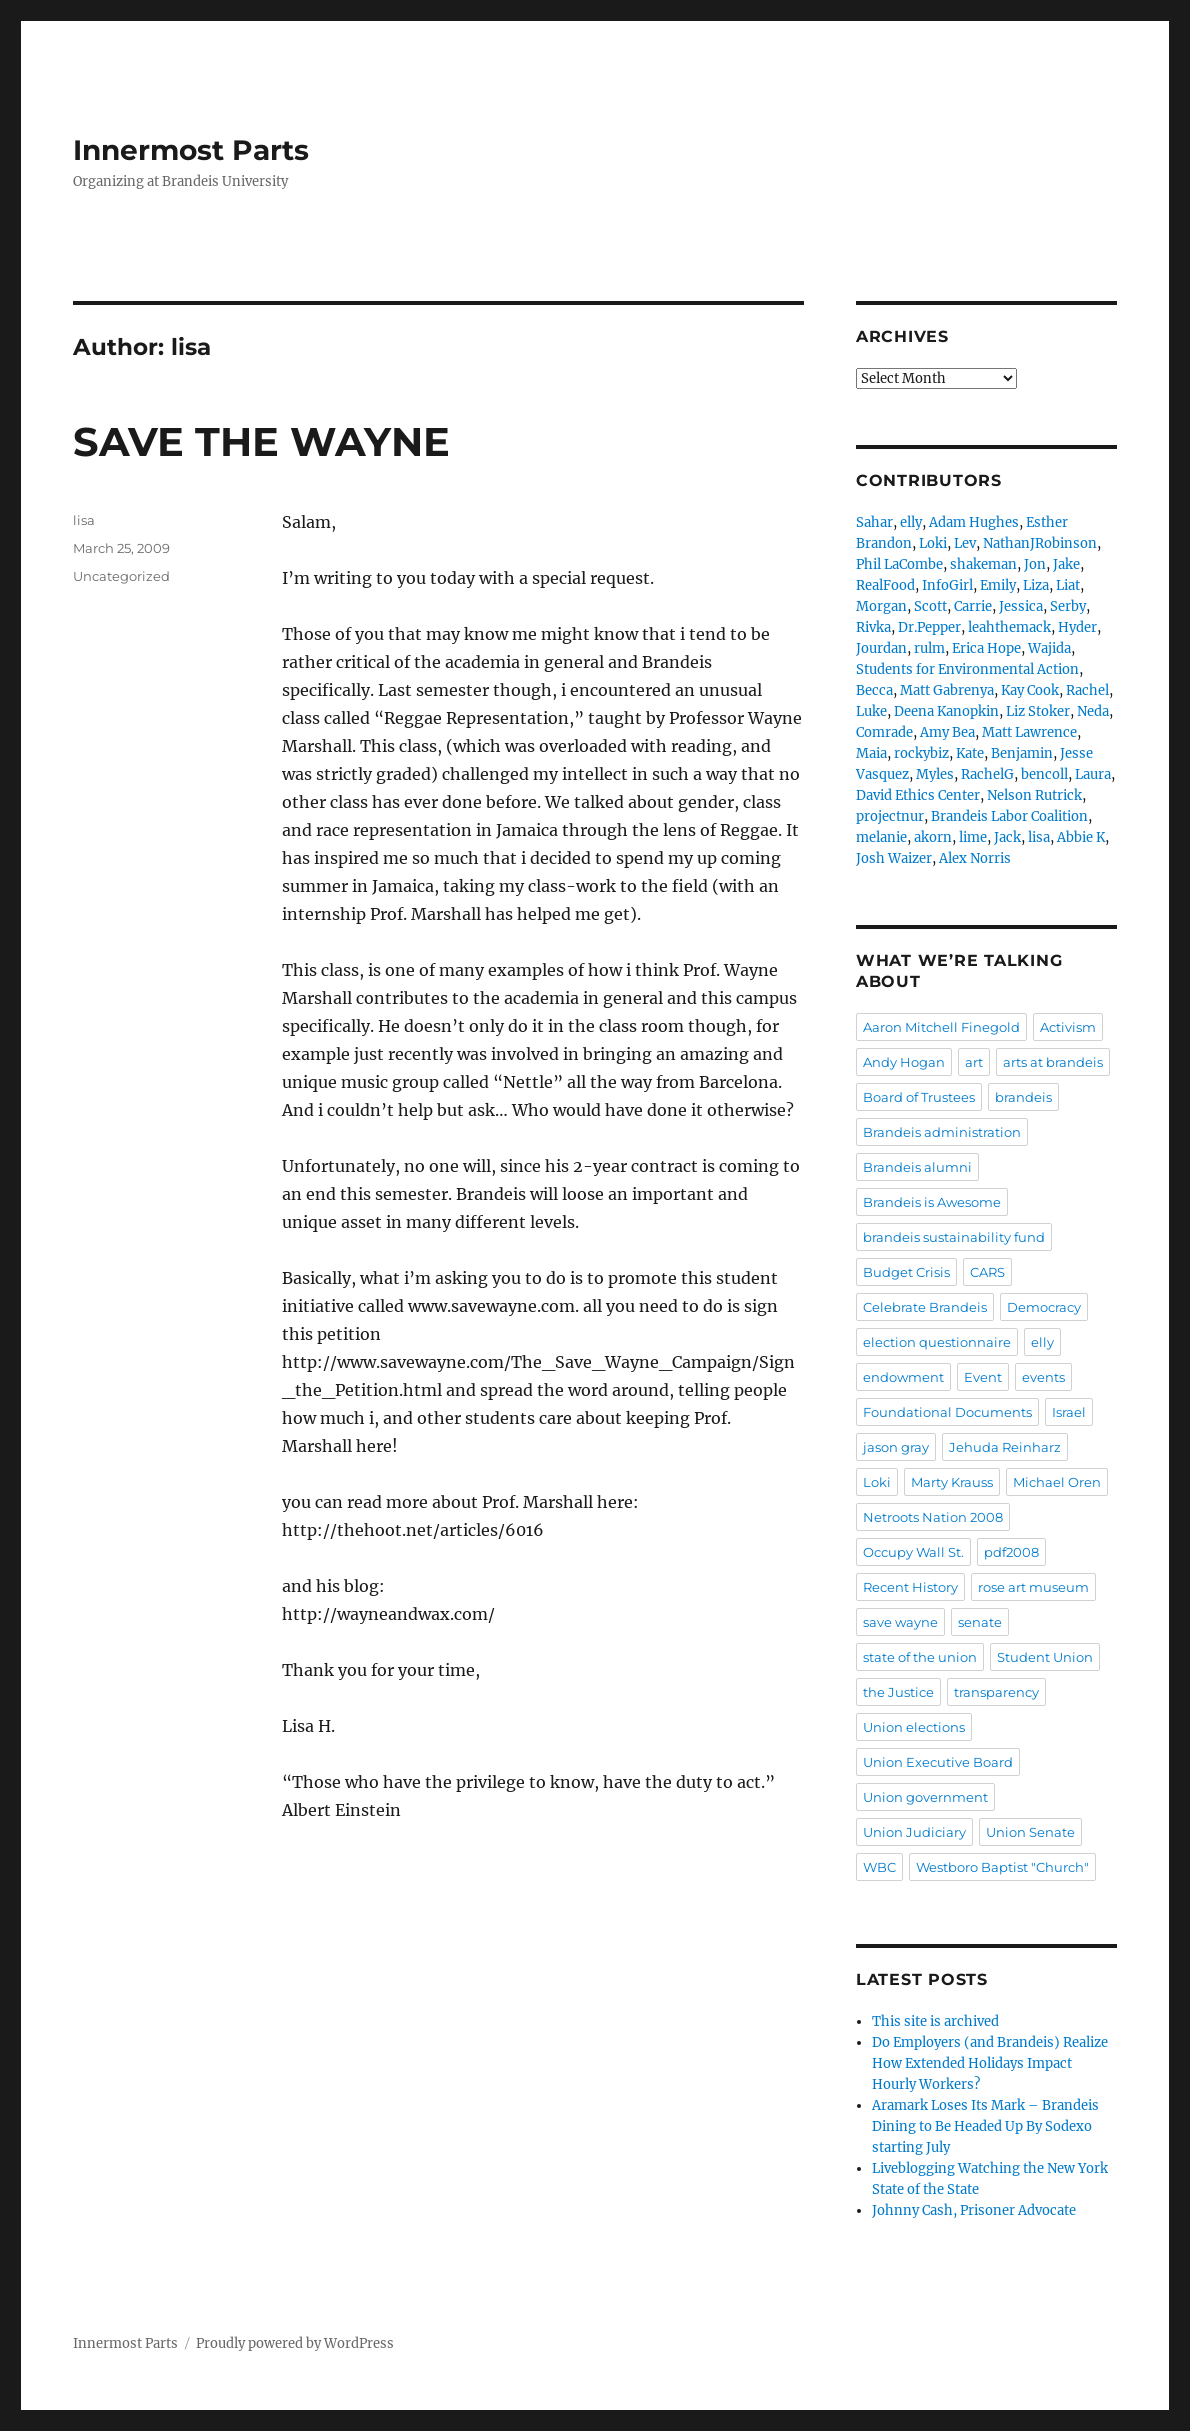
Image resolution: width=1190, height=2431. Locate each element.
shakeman (983, 564)
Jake (1066, 564)
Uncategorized (121, 576)
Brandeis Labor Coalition (1009, 816)
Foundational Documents (947, 1412)
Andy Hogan (904, 1062)
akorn (933, 837)
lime (973, 837)
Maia (871, 753)
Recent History (910, 1587)
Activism (1068, 1027)
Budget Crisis (906, 1272)
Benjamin (1022, 753)
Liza (1036, 585)
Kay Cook (1030, 690)
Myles (935, 774)
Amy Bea (947, 732)
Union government (925, 1797)
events (1043, 1377)
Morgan (881, 606)
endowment (903, 1377)
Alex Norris (975, 858)
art (974, 1062)
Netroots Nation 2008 (933, 1517)
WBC (879, 1867)
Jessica (1021, 606)
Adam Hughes (974, 522)
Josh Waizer (894, 858)
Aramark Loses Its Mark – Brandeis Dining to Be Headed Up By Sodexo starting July (985, 2126)
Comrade (884, 732)
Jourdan (881, 648)
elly (911, 522)
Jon (1035, 564)
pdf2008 (1011, 1552)
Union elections (914, 1727)
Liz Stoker (1038, 711)
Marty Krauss (952, 1482)
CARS (987, 1272)
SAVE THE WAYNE (261, 441)
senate (980, 1622)
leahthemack (1009, 627)
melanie (881, 837)
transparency (996, 1692)
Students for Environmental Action (967, 669)
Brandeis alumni (917, 1167)
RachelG (987, 774)
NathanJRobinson (1040, 543)
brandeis (1023, 1097)
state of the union (920, 1657)
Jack (1007, 837)
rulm (929, 648)
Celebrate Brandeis (925, 1307)
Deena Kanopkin (946, 711)
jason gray (896, 1447)
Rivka (873, 627)
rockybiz (921, 753)
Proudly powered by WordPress (295, 2343)
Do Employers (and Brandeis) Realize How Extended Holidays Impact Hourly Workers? (990, 2063)
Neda (1093, 711)
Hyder (1077, 627)
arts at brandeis (1053, 1062)
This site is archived (935, 2021)
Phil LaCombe (899, 564)
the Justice (898, 1692)
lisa (84, 520)
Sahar (874, 522)
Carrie (973, 606)
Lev (965, 543)
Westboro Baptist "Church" (1002, 1867)
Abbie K (1081, 837)
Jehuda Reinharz (1005, 1447)
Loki (933, 543)
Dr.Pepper (929, 627)
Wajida (1049, 648)
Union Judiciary (914, 1832)
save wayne (900, 1622)
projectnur (890, 816)
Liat (1068, 585)
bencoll (1044, 774)
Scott (930, 606)
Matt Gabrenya (947, 690)
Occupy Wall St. (913, 1552)
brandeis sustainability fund (954, 1237)
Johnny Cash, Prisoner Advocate (974, 2210)
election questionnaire (937, 1342)
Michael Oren (1057, 1482)
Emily (998, 585)
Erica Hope (986, 648)
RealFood (885, 585)
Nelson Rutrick (1034, 795)
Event (983, 1377)
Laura (1093, 774)
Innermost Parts (191, 150)
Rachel (1087, 690)
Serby (1068, 606)
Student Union (1045, 1657)
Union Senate (1030, 1832)
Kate (970, 753)
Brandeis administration (942, 1132)
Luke (871, 711)
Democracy (1044, 1307)
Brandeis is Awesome (932, 1202)
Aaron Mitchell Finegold (941, 1027)
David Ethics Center (918, 795)
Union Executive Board (938, 1762)
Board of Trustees (919, 1097)
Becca (874, 690)
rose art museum (1033, 1587)
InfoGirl (947, 585)
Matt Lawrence (1029, 732)
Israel (1069, 1412)
